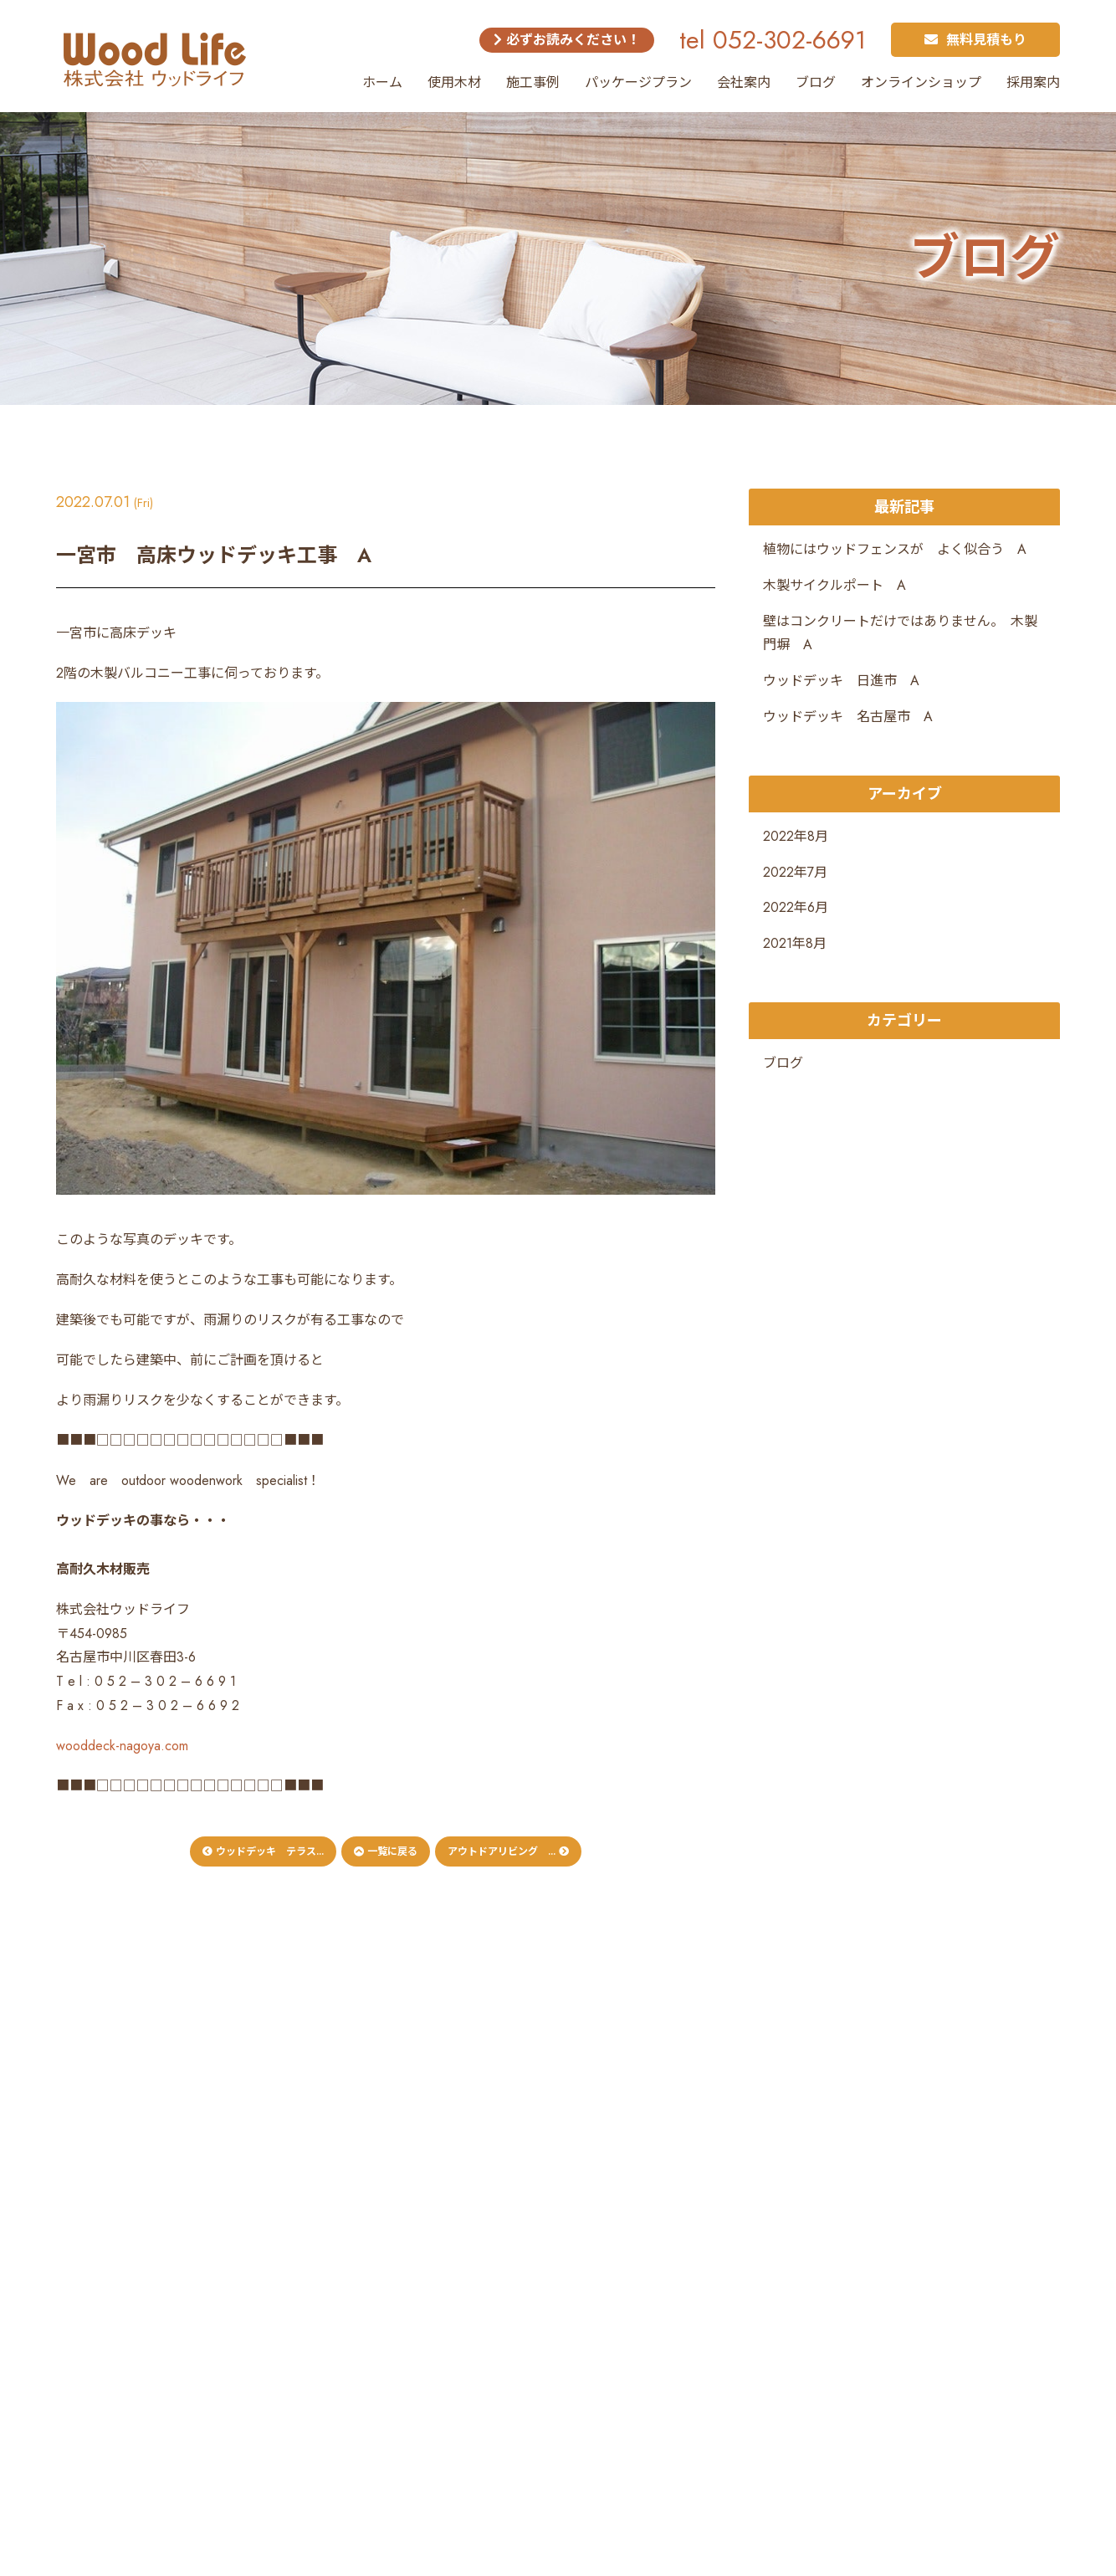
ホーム (382, 82)
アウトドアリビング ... (508, 1851)
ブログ (816, 82)
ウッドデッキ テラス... (263, 1851)
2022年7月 (795, 872)
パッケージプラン (638, 82)
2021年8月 (795, 943)
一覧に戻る (385, 1851)
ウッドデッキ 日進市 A (841, 680)
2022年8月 (795, 836)
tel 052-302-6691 (772, 40)
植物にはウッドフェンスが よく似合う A (894, 549)
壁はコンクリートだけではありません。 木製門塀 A (900, 633)
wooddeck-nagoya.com (122, 1745)
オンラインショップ (921, 82)
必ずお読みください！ (567, 39)
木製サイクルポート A (834, 585)
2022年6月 (795, 907)
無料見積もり (975, 39)
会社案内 (743, 82)
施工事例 (533, 82)
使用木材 (454, 82)
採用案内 (1033, 82)
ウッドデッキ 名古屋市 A (848, 716)
